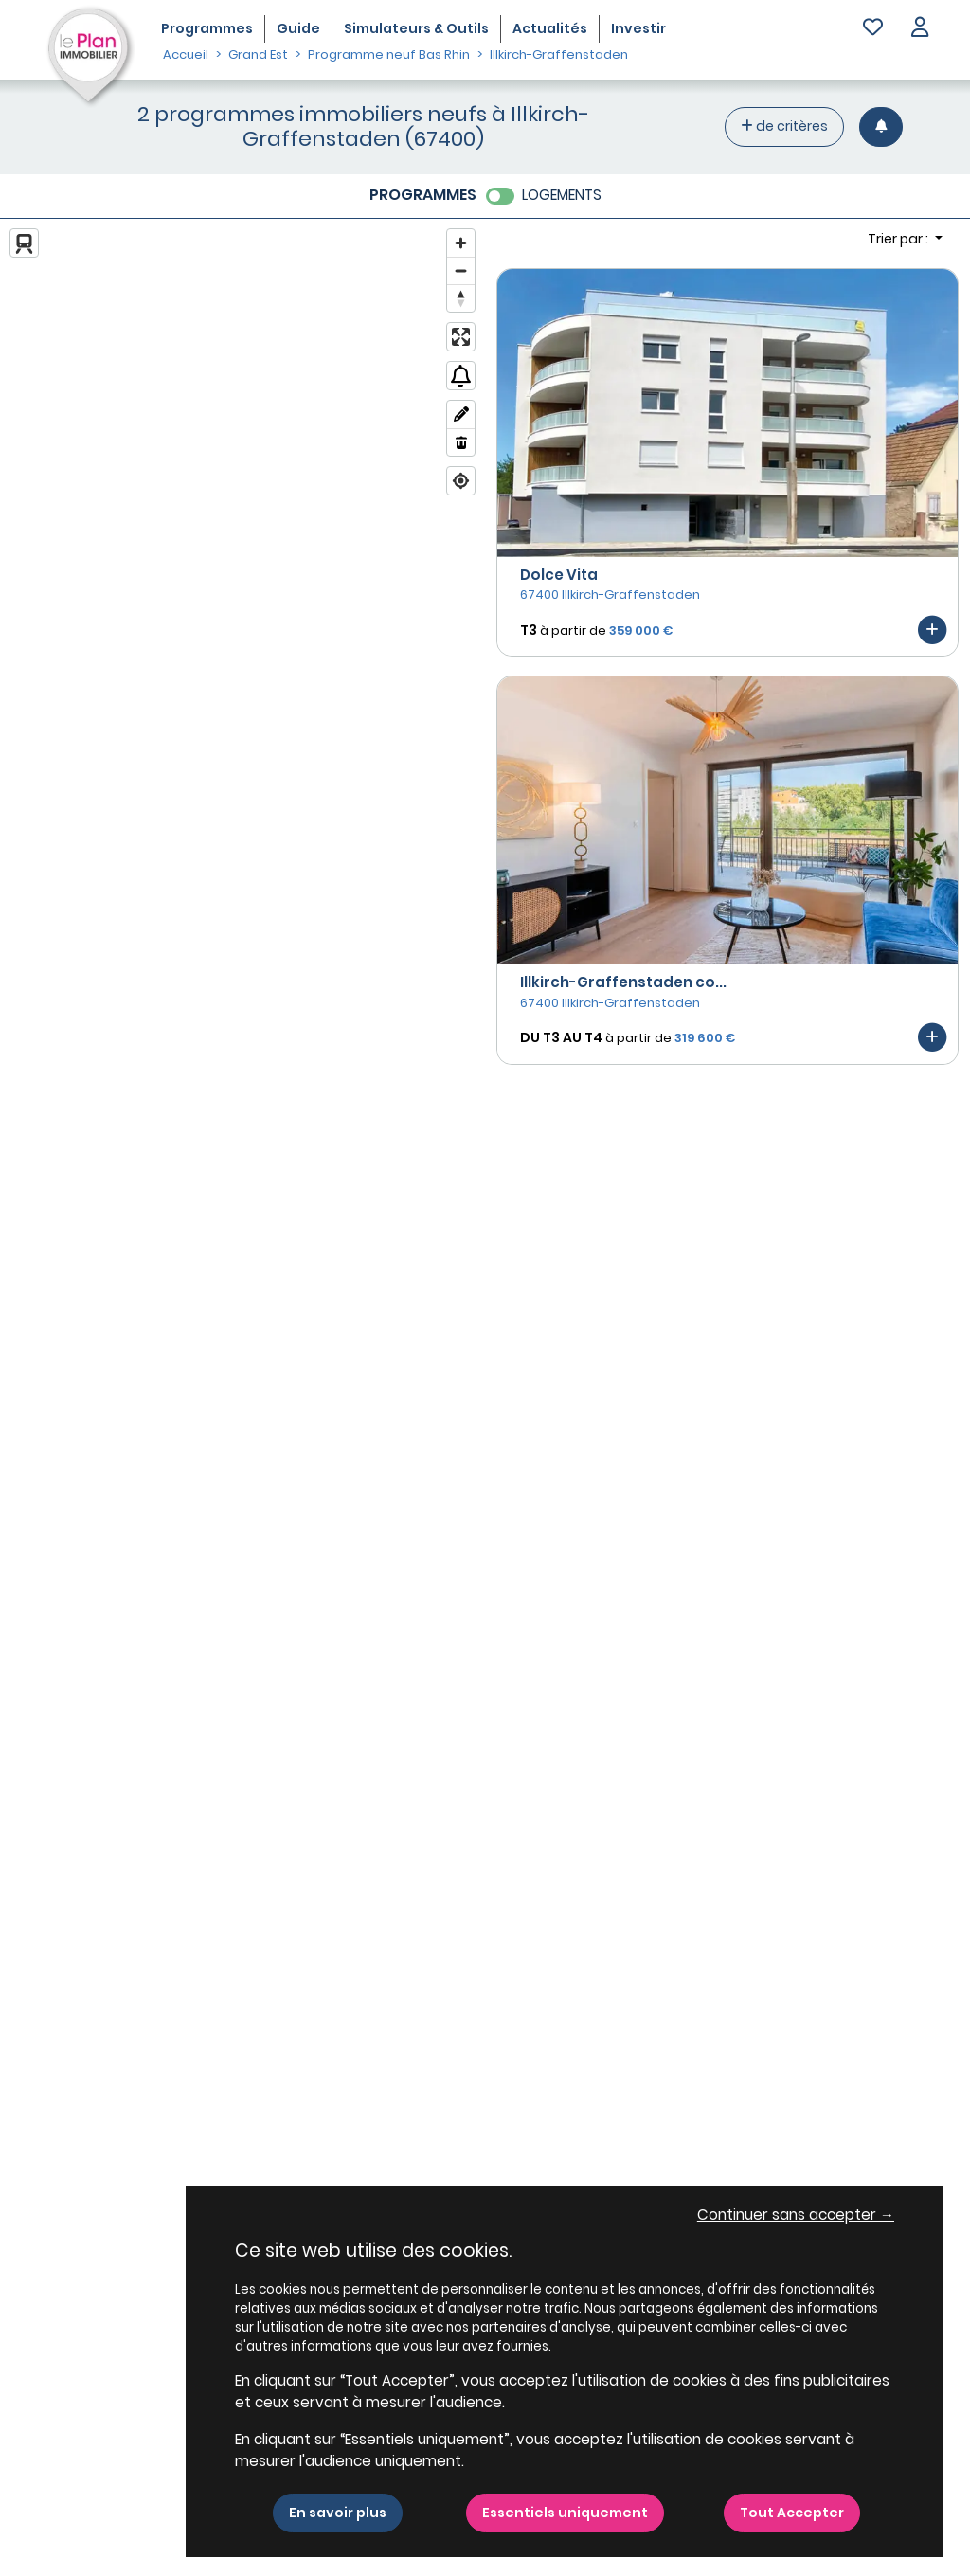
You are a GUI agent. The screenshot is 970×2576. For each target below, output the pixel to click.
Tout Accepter (792, 2512)
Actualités (549, 28)
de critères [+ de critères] (784, 126)
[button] (919, 29)
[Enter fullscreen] (461, 337)
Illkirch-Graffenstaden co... (623, 982)
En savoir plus (337, 2512)
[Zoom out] (461, 270)
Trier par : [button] (899, 238)
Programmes (207, 28)
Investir (638, 28)
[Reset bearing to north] (461, 298)
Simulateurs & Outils (416, 28)
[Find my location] (461, 481)
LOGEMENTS (562, 195)
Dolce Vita (559, 575)
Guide (298, 28)
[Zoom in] (461, 243)
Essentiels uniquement (565, 2512)
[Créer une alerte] (881, 126)
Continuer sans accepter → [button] (795, 2215)
